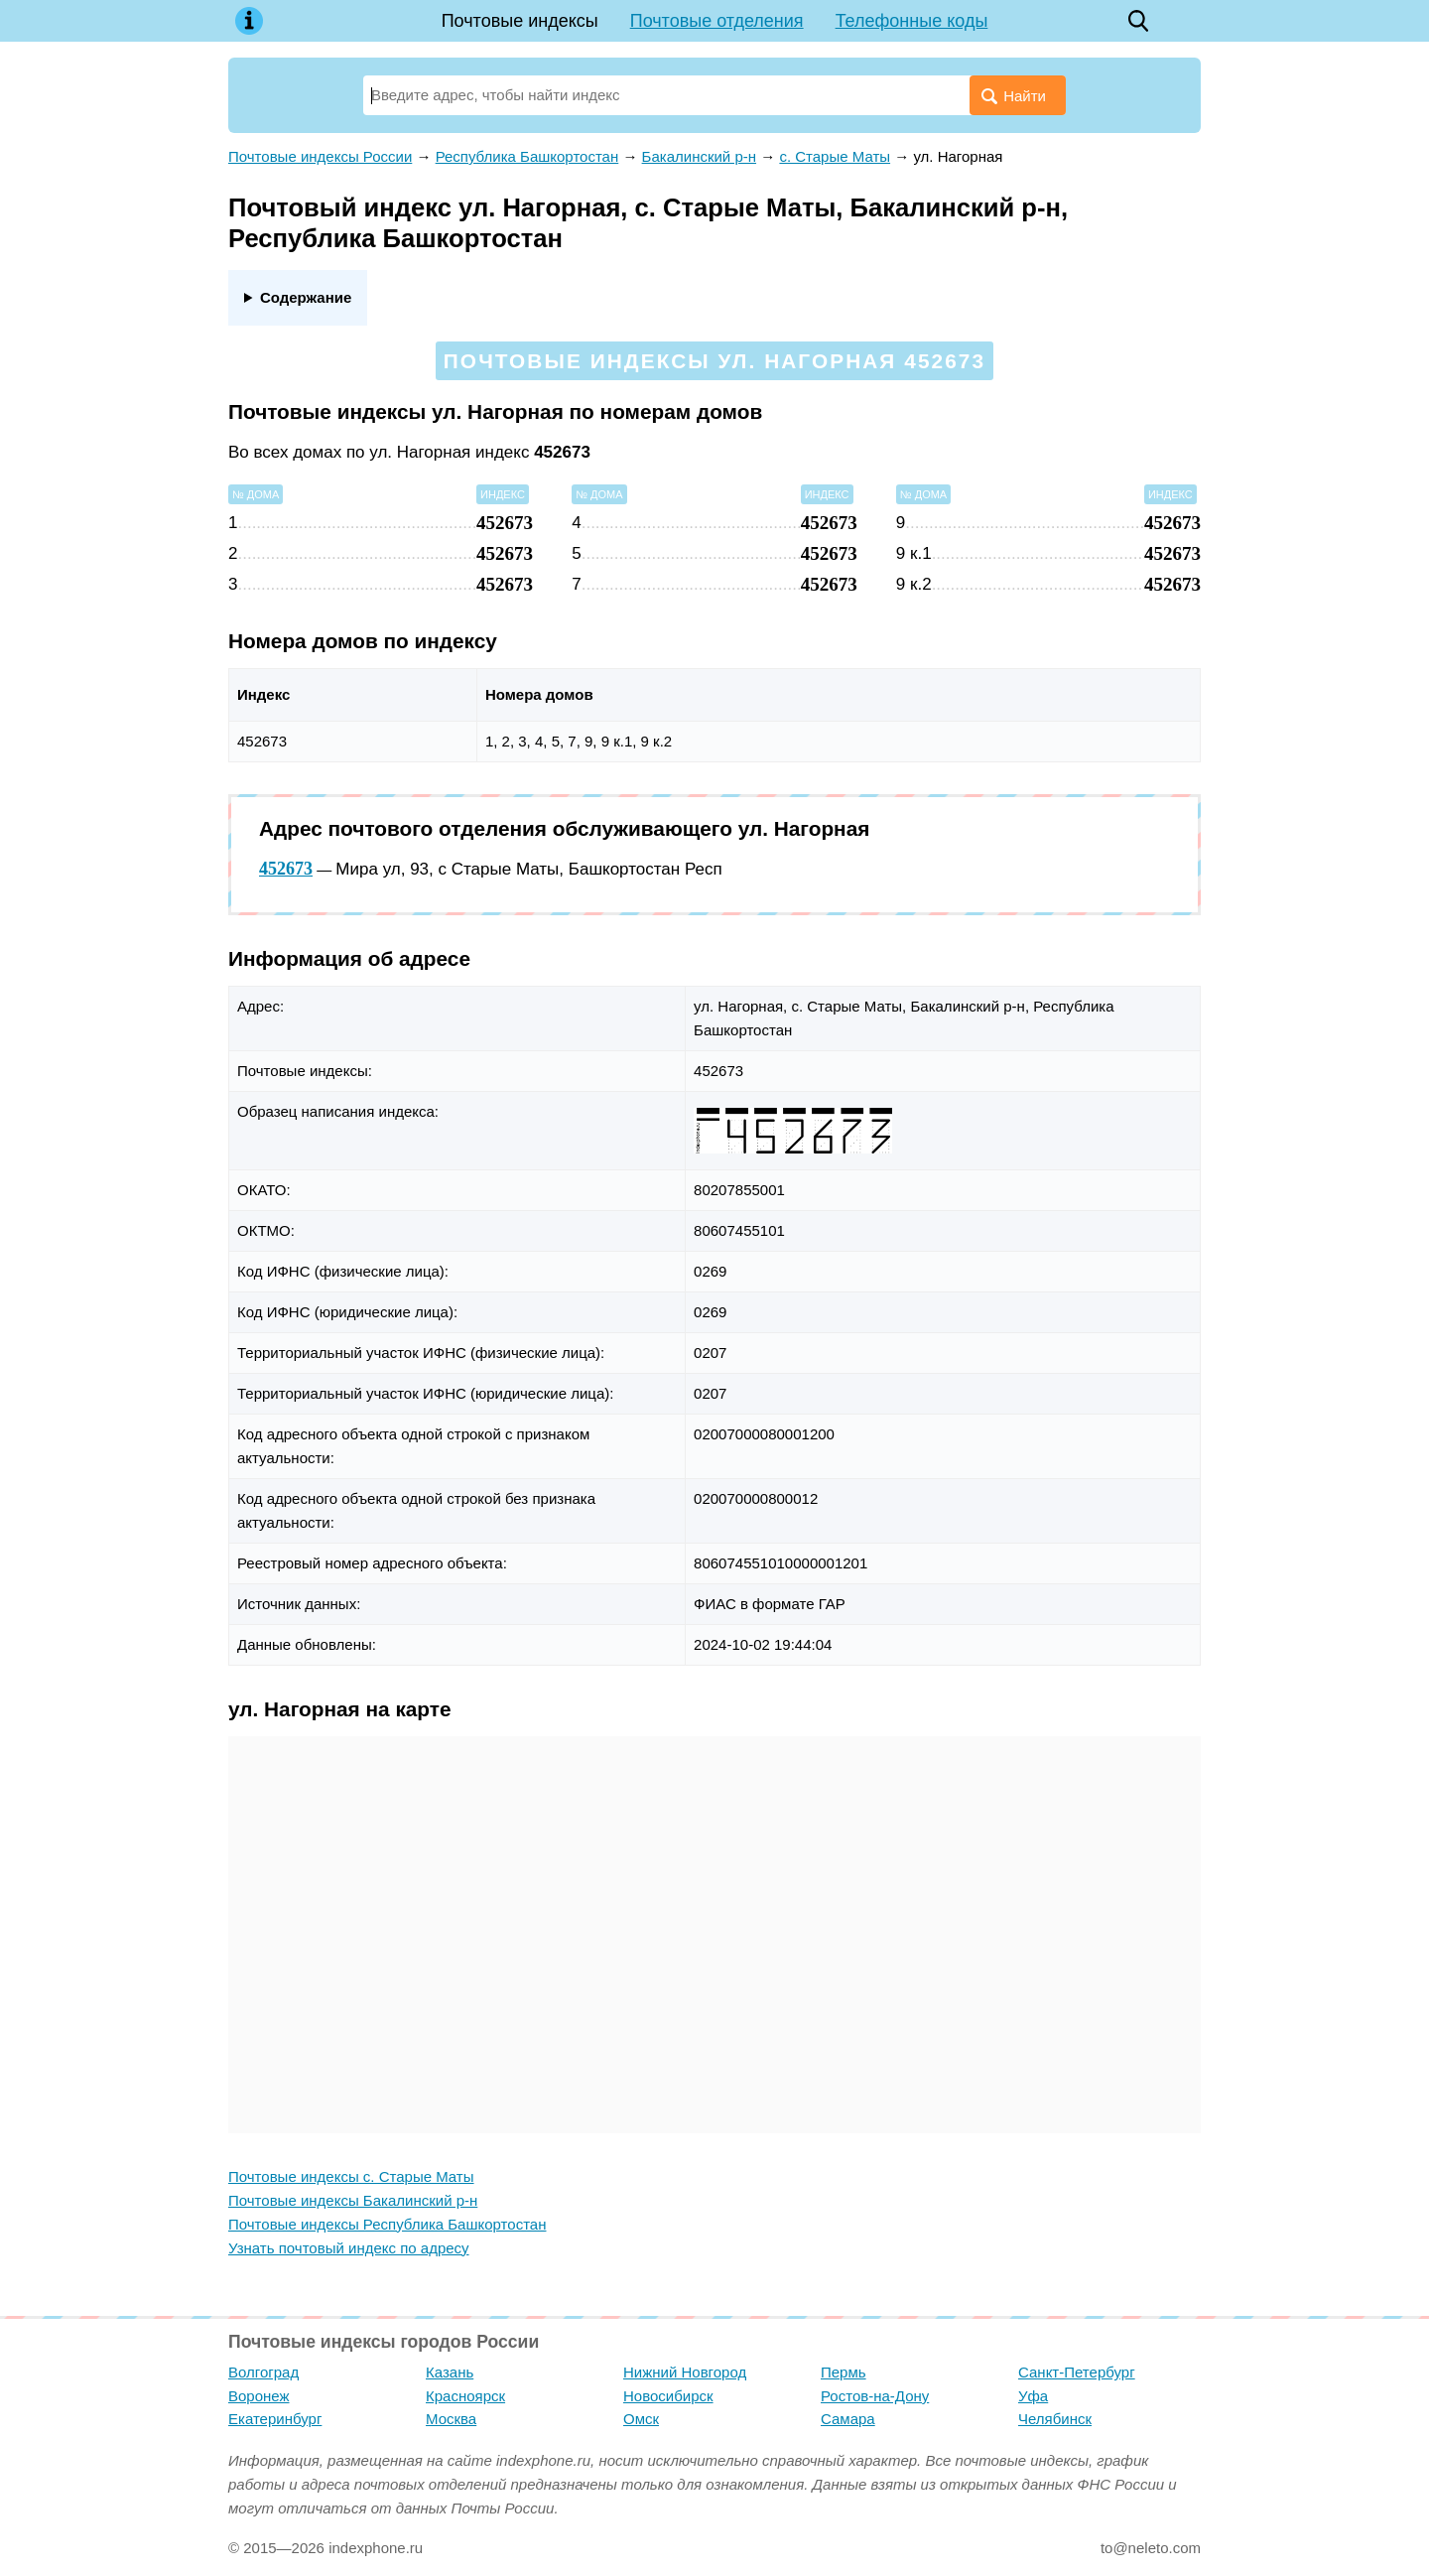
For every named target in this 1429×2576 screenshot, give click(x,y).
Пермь (843, 2372)
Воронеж (259, 2395)
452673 (286, 869)
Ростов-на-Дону (875, 2395)
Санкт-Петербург (1076, 2372)
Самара (848, 2418)
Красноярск (465, 2395)
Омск (641, 2418)
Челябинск (1055, 2418)
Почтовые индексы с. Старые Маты (351, 2176)
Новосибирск (668, 2395)
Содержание (305, 297)
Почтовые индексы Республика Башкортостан (387, 2224)
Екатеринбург (275, 2418)
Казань (449, 2372)
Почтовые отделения (717, 21)
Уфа (1033, 2395)
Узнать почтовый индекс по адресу (348, 2247)
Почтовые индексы (520, 21)
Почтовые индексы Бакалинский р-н (352, 2200)
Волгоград (263, 2372)
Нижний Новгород (684, 2372)
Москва (451, 2418)
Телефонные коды (912, 21)
